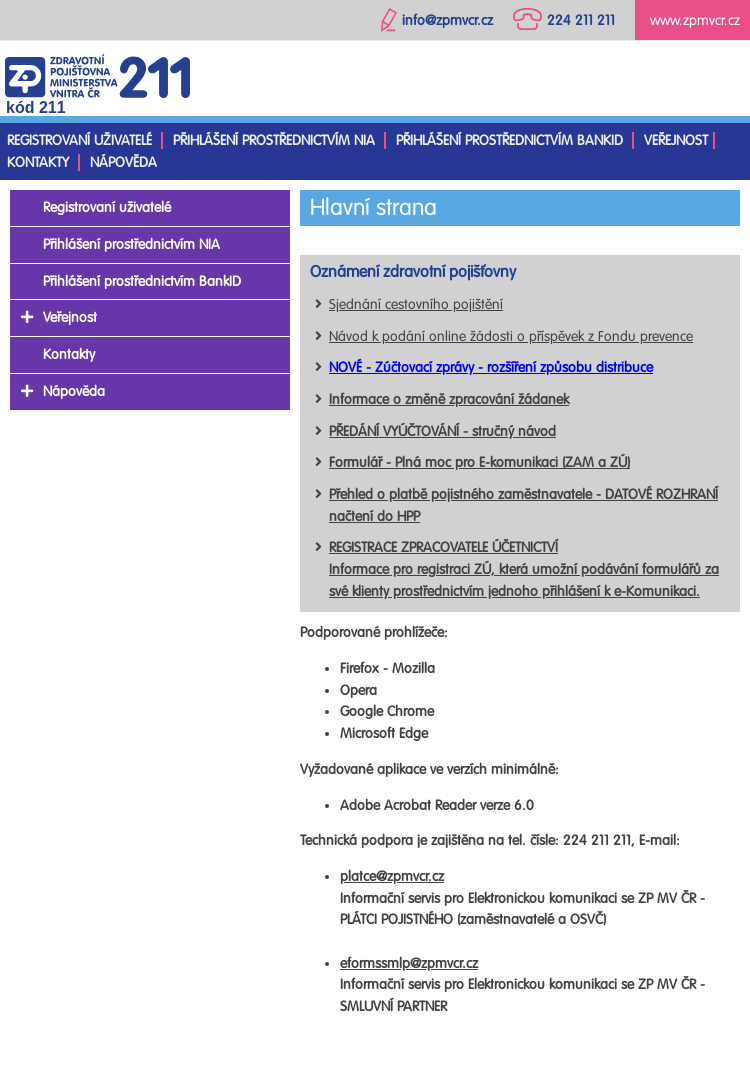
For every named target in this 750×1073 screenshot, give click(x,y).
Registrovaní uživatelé (79, 140)
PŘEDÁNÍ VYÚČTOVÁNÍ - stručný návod (442, 431)
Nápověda (123, 162)
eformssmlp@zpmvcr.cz (409, 963)
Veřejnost (676, 140)
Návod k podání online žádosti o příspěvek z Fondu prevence (511, 336)
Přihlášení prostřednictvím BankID (509, 140)
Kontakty (38, 162)
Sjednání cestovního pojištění (416, 304)
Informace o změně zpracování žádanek (449, 399)
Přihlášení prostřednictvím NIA (274, 140)
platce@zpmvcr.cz (392, 876)
